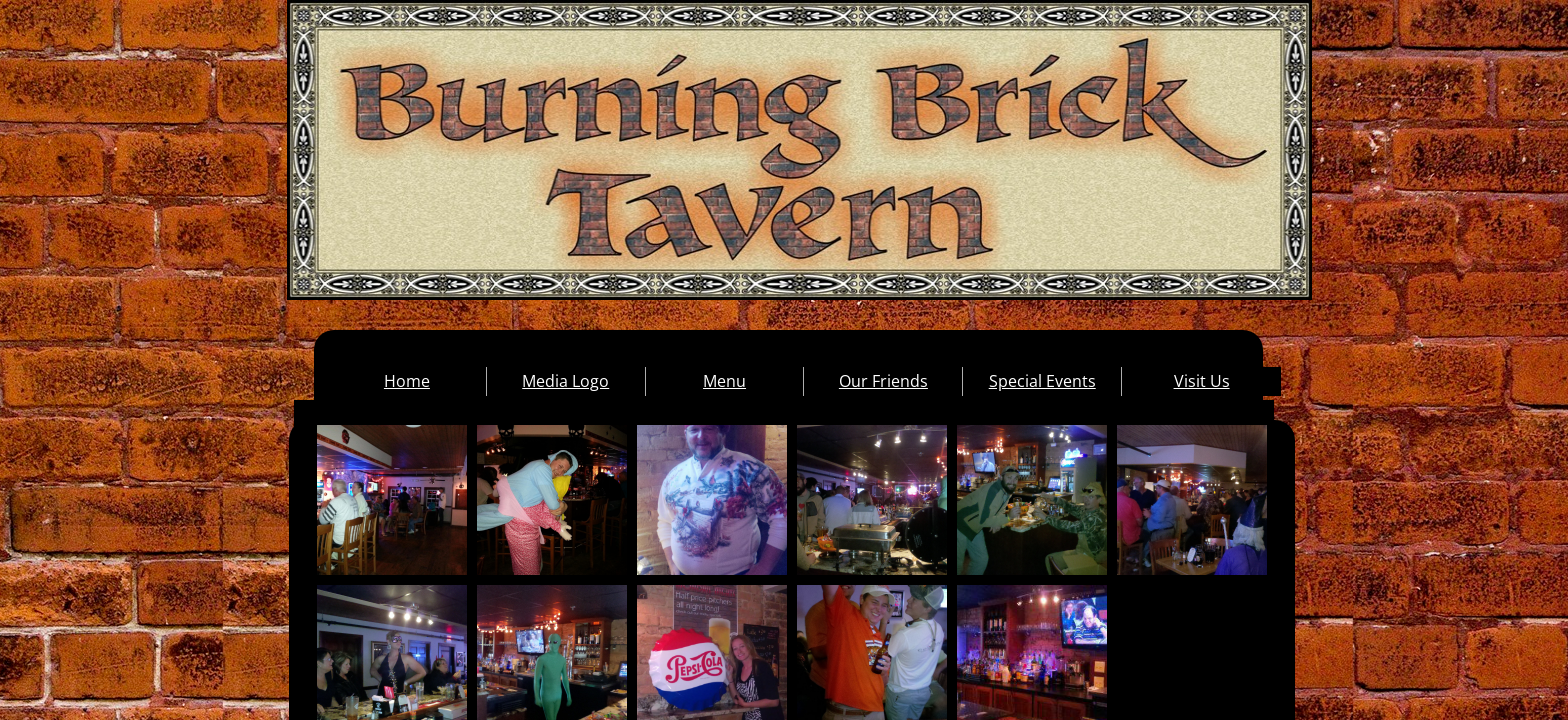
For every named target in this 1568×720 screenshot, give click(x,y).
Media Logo (565, 381)
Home (407, 381)
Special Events (1042, 381)
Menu (724, 381)
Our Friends (883, 381)
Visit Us (1202, 381)
